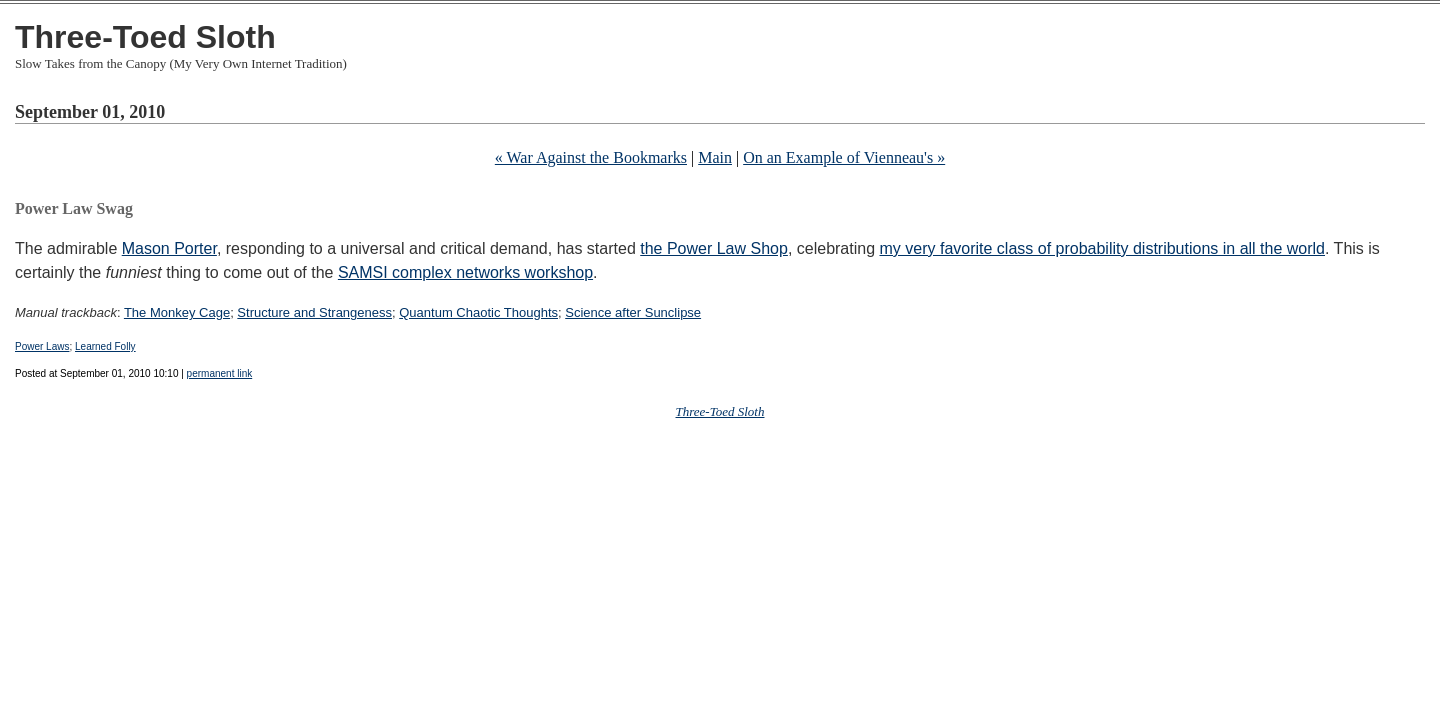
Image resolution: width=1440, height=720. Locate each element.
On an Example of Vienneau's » (844, 157)
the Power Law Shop (714, 248)
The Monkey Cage (177, 312)
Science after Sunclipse (633, 312)
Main (715, 157)
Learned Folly (105, 346)
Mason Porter (169, 248)
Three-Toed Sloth (145, 37)
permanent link (220, 373)
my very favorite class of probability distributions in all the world (1103, 248)
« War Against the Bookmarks (591, 157)
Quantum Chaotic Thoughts (478, 312)
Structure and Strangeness (314, 312)
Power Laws (42, 346)
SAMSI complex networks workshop (465, 272)
